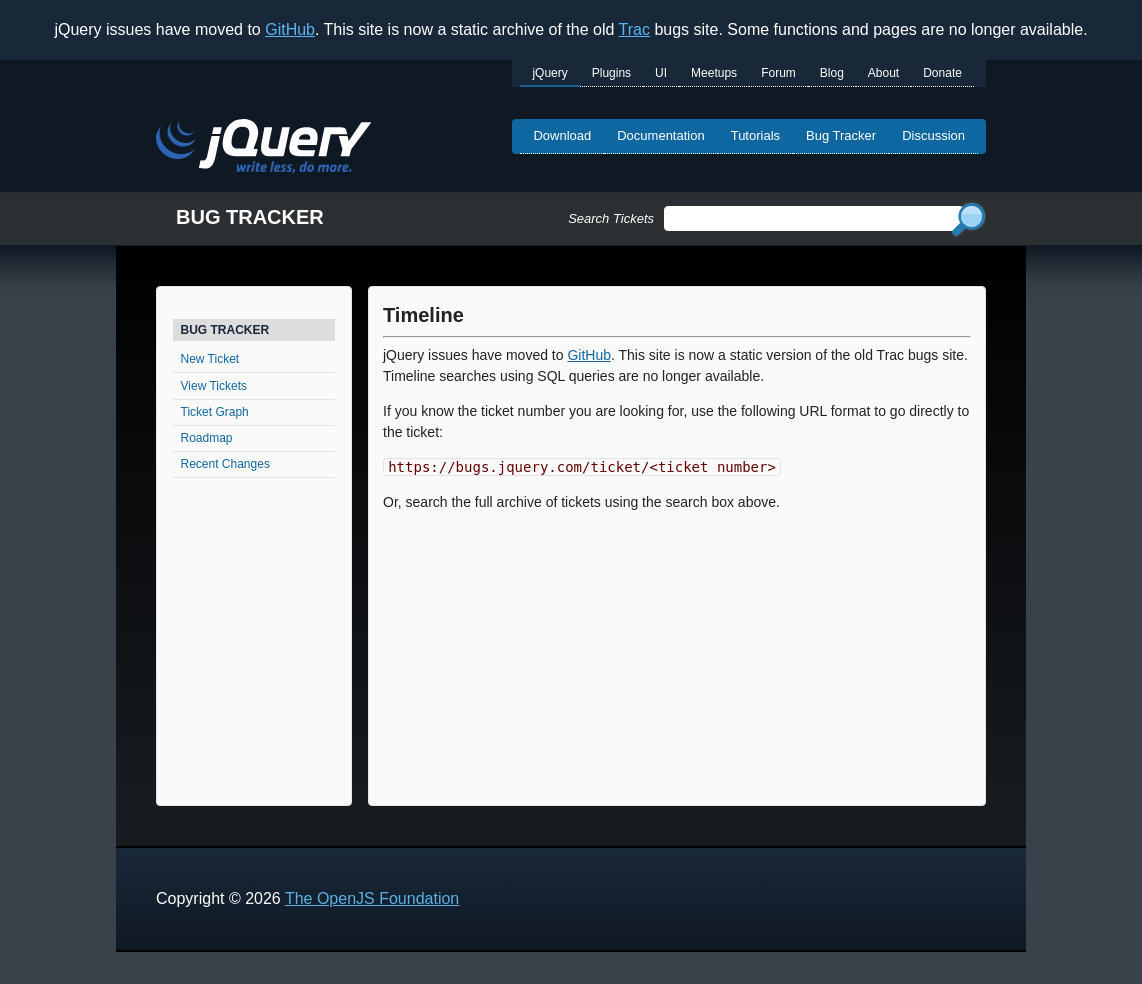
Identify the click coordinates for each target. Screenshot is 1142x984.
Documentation (660, 135)
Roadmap (207, 438)
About (883, 73)
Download (562, 135)
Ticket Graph (215, 412)
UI (661, 73)
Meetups (714, 73)
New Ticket (210, 359)
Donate (942, 73)
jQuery (549, 73)
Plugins (611, 73)
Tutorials (755, 135)
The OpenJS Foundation (372, 898)
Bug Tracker (841, 135)
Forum (778, 73)
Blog (832, 73)
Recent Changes (225, 464)
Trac (634, 29)
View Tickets (214, 386)
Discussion (933, 135)
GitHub (290, 29)
